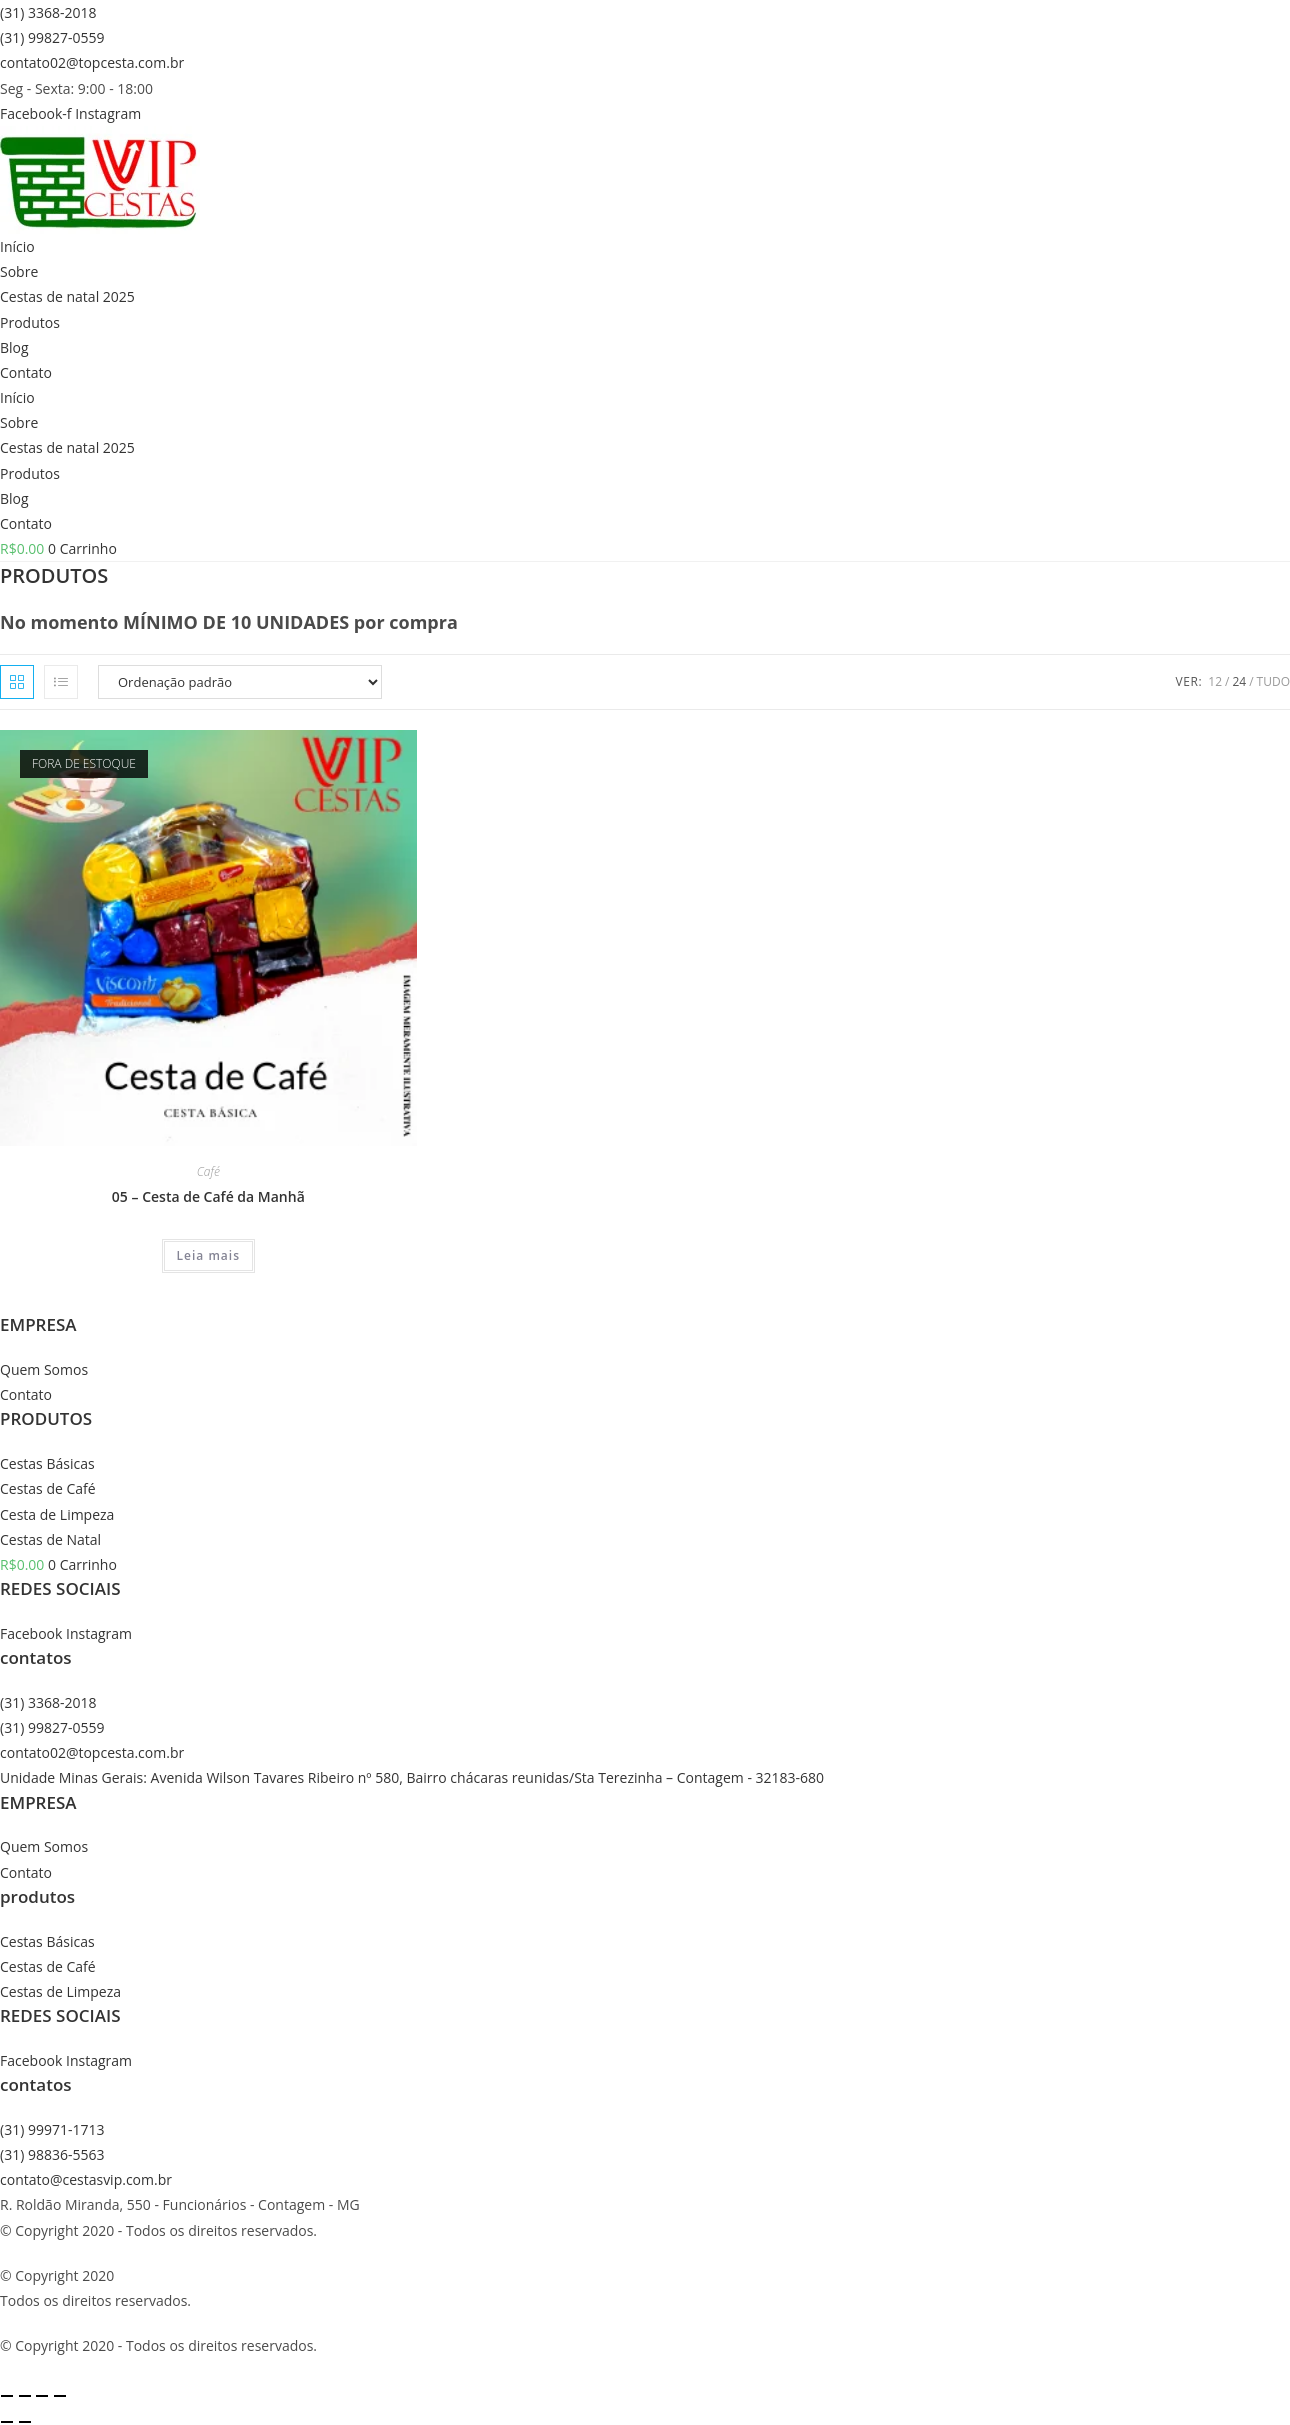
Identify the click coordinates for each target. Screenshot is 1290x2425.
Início (17, 246)
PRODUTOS (46, 1418)
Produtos (30, 322)
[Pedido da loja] (240, 682)
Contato (26, 372)
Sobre (19, 271)
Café (208, 1171)
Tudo (1273, 681)
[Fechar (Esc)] (60, 2396)
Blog (14, 347)
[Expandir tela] (25, 2396)
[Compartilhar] (42, 2396)
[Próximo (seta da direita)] (25, 2422)
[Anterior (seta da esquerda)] (7, 2422)
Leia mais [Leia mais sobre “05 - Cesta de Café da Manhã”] (208, 1255)
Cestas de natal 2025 (67, 296)
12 (1215, 681)
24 (1239, 681)
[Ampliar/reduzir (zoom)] (7, 2396)
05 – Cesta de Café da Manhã (208, 1196)
